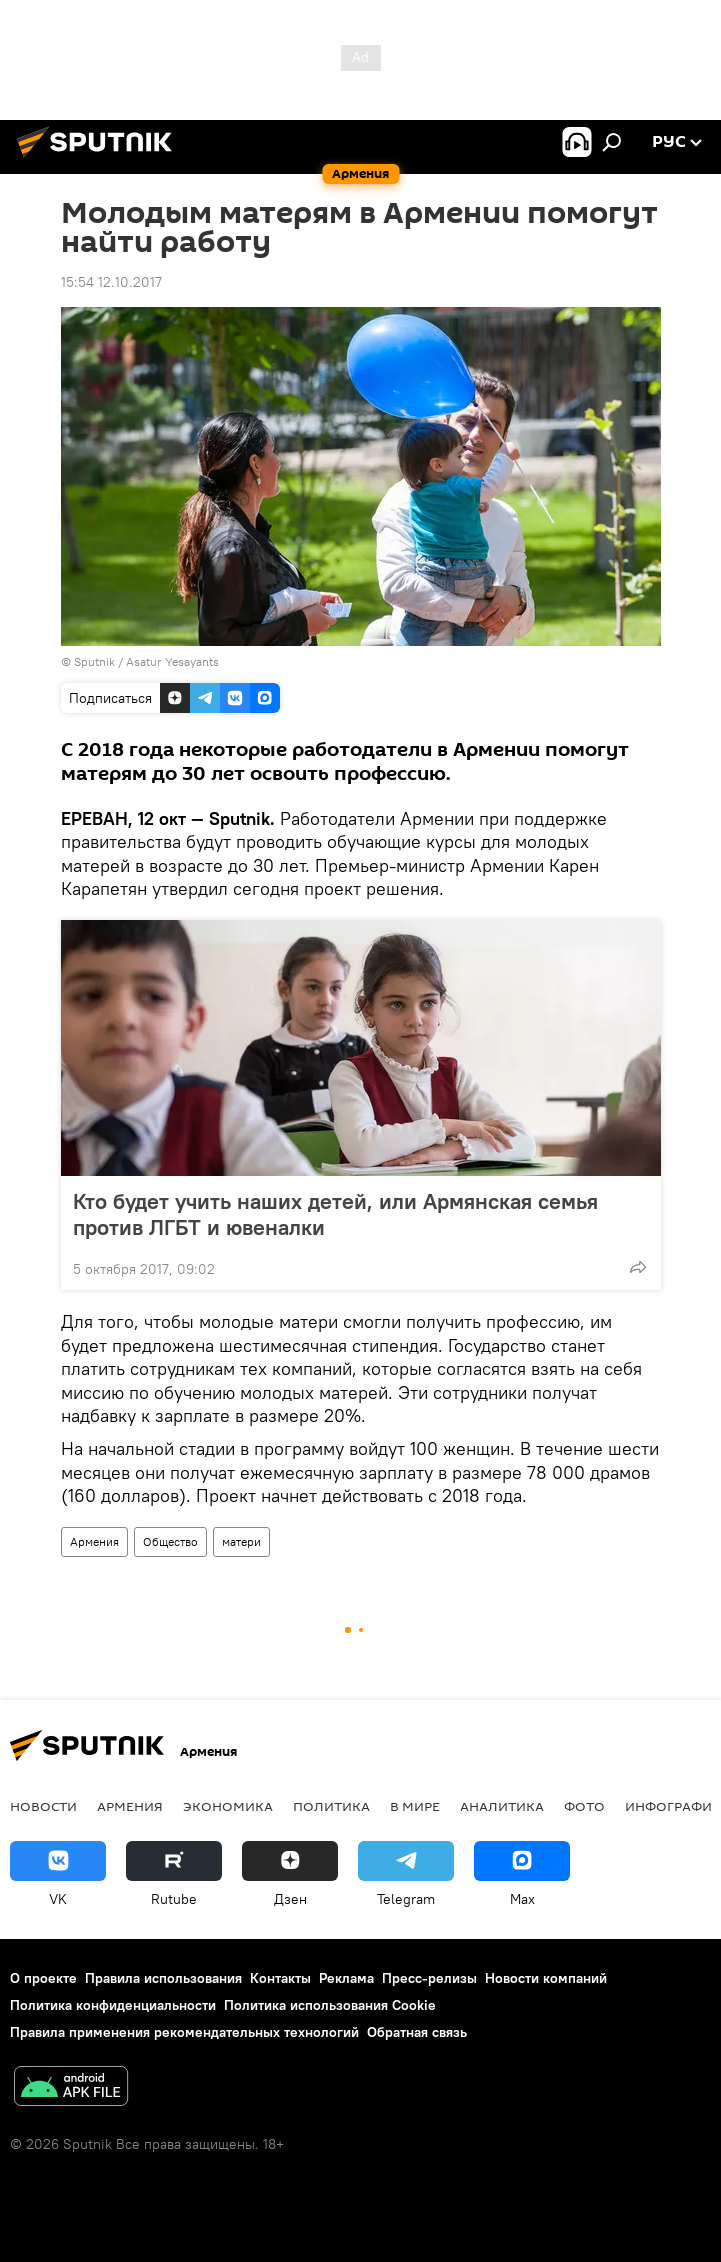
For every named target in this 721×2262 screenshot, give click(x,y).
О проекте (43, 1978)
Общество (170, 1541)
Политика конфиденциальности (113, 2005)
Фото (584, 1806)
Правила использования (163, 1978)
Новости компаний (546, 1978)
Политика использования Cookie (330, 2005)
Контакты (280, 1978)
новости (43, 1806)
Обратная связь (417, 2032)
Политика (331, 1806)
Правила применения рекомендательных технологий (184, 2032)
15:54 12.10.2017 (111, 282)
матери (241, 1541)
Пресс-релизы (429, 1978)
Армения (94, 1541)
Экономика (228, 1806)
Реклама (346, 1978)
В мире (415, 1806)
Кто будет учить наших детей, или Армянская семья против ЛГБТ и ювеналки (335, 1214)
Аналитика (502, 1806)
